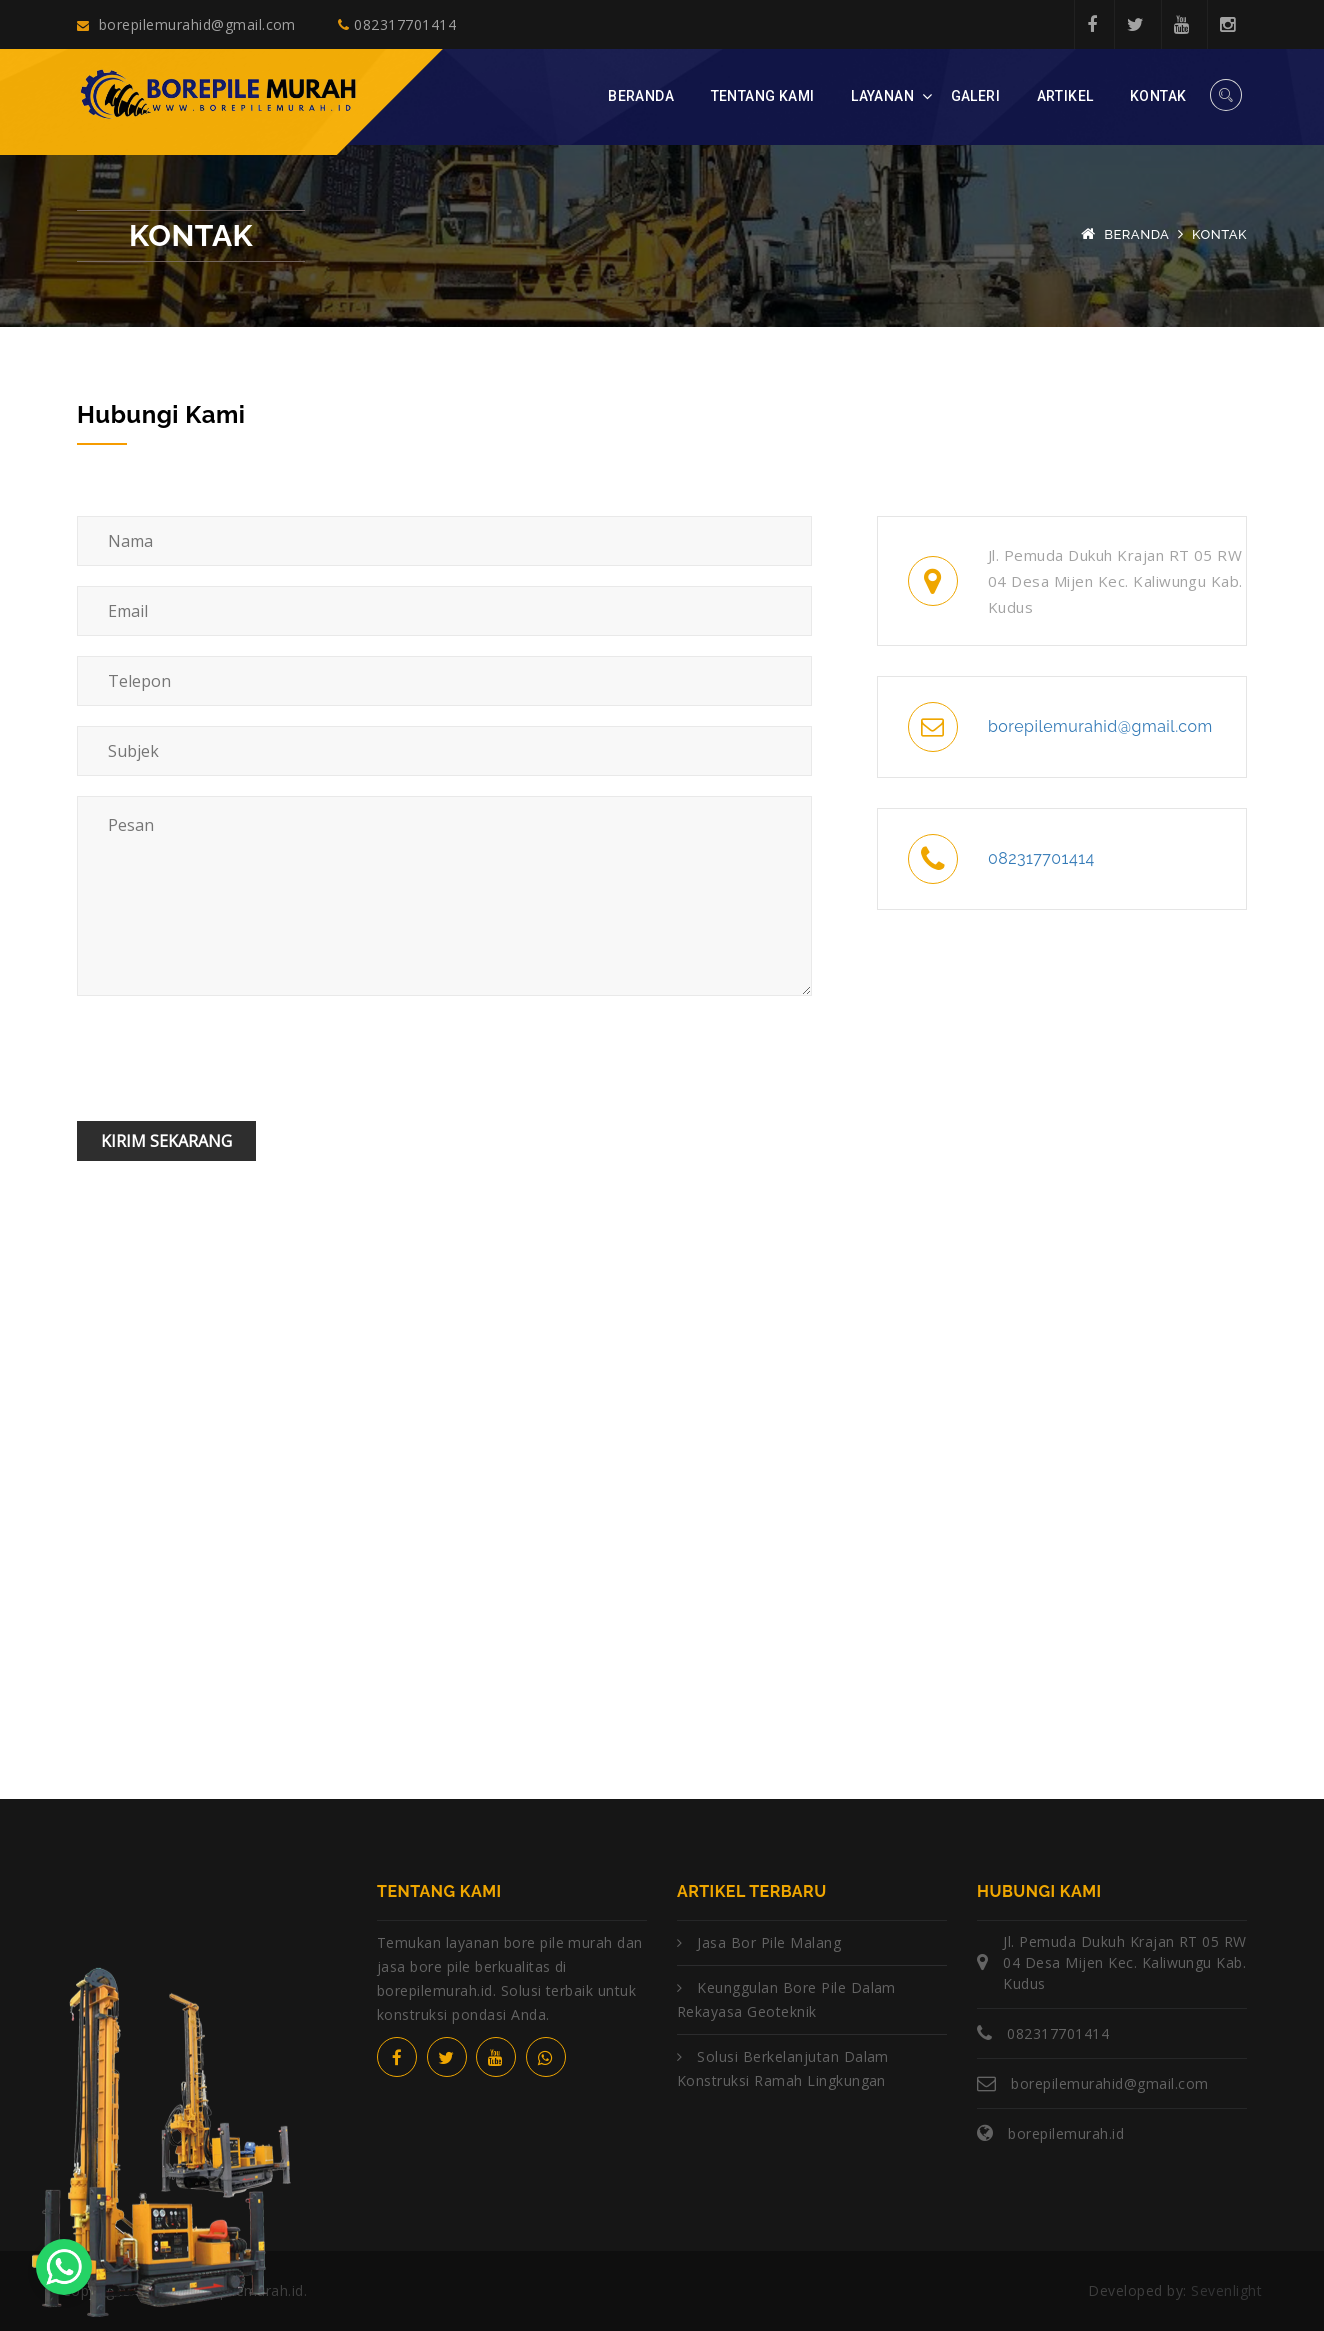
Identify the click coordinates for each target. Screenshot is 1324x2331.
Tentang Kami (763, 96)
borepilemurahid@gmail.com (186, 24)
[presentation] (229, 1062)
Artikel (1065, 96)
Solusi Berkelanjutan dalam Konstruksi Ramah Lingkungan (783, 2068)
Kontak (1158, 96)
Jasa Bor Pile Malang (769, 1942)
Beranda (641, 96)
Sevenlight (1224, 2290)
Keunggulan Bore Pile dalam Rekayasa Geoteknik (786, 1999)
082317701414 (397, 24)
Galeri (976, 96)
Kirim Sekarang (166, 1141)
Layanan (882, 96)
